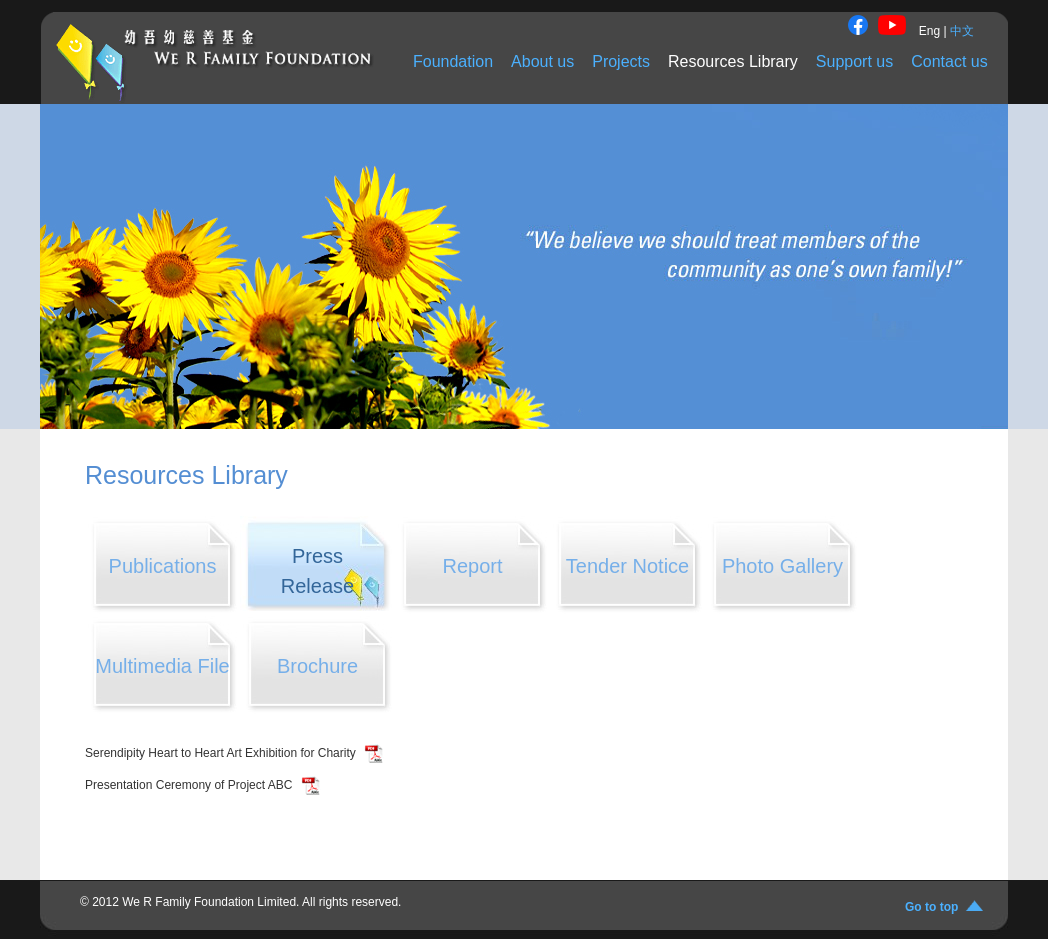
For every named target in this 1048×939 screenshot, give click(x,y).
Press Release (317, 571)
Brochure (317, 666)
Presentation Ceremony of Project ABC (190, 785)
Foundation (453, 61)
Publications (163, 566)
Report (472, 566)
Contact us (949, 61)
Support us (854, 61)
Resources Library (733, 61)
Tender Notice (627, 566)
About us (542, 61)
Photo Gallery (782, 566)
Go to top (935, 907)
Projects (621, 61)
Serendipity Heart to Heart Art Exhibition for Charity (222, 753)
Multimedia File (162, 666)
